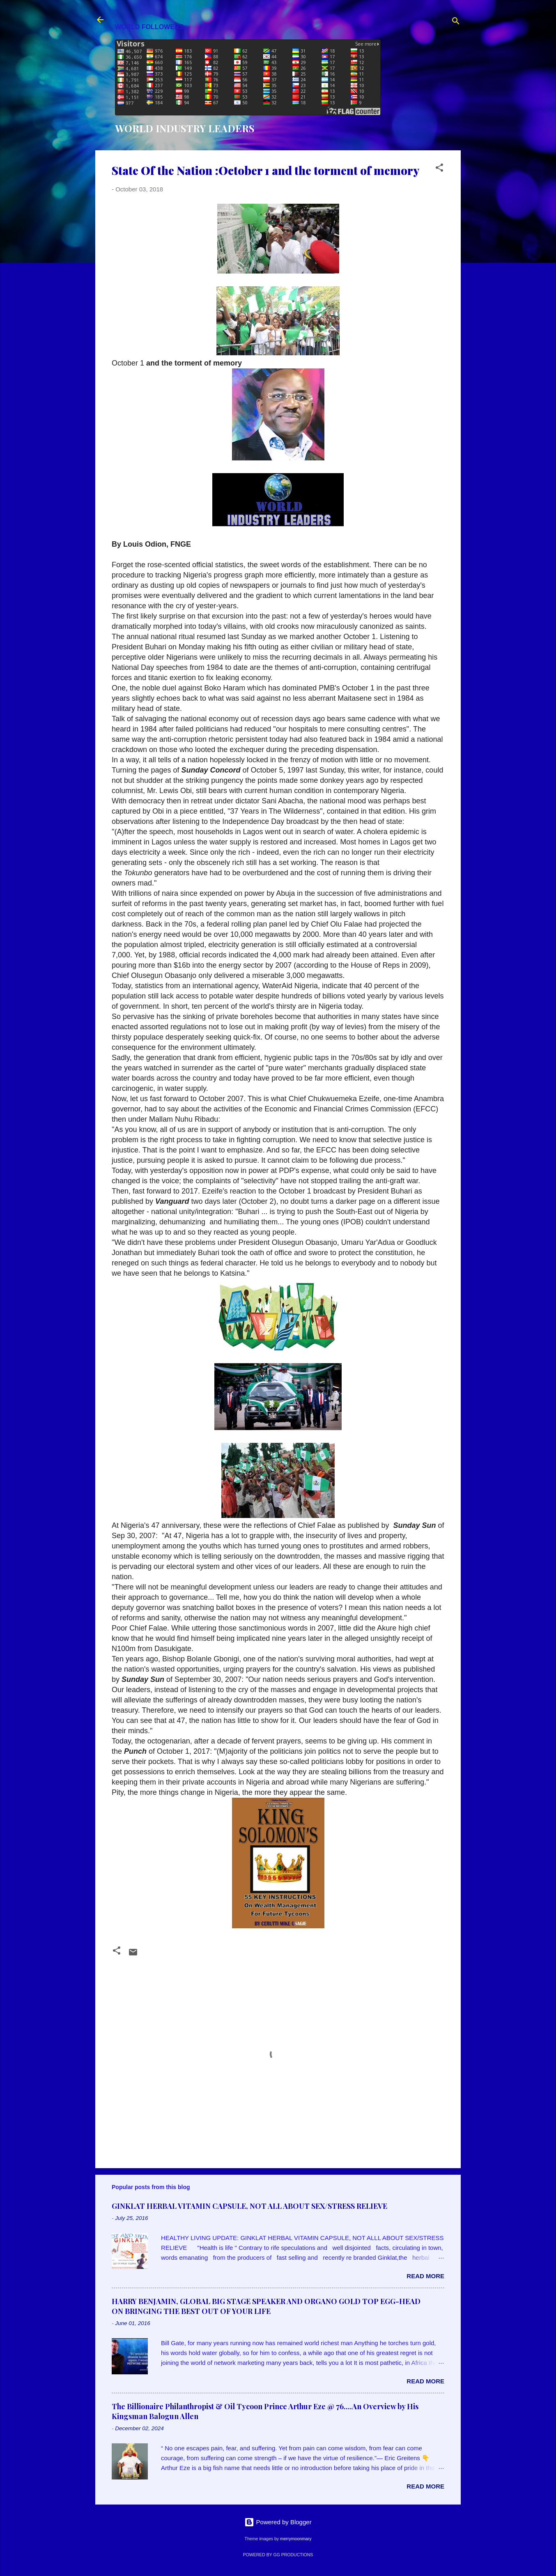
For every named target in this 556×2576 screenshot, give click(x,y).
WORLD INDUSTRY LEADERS (185, 128)
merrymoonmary (295, 2538)
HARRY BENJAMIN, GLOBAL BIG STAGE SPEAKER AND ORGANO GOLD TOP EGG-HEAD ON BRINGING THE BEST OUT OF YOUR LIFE (266, 2306)
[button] (439, 169)
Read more (425, 2275)
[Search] (456, 22)
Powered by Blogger (277, 2521)
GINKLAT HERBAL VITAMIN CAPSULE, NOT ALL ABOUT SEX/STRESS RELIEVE (249, 2206)
